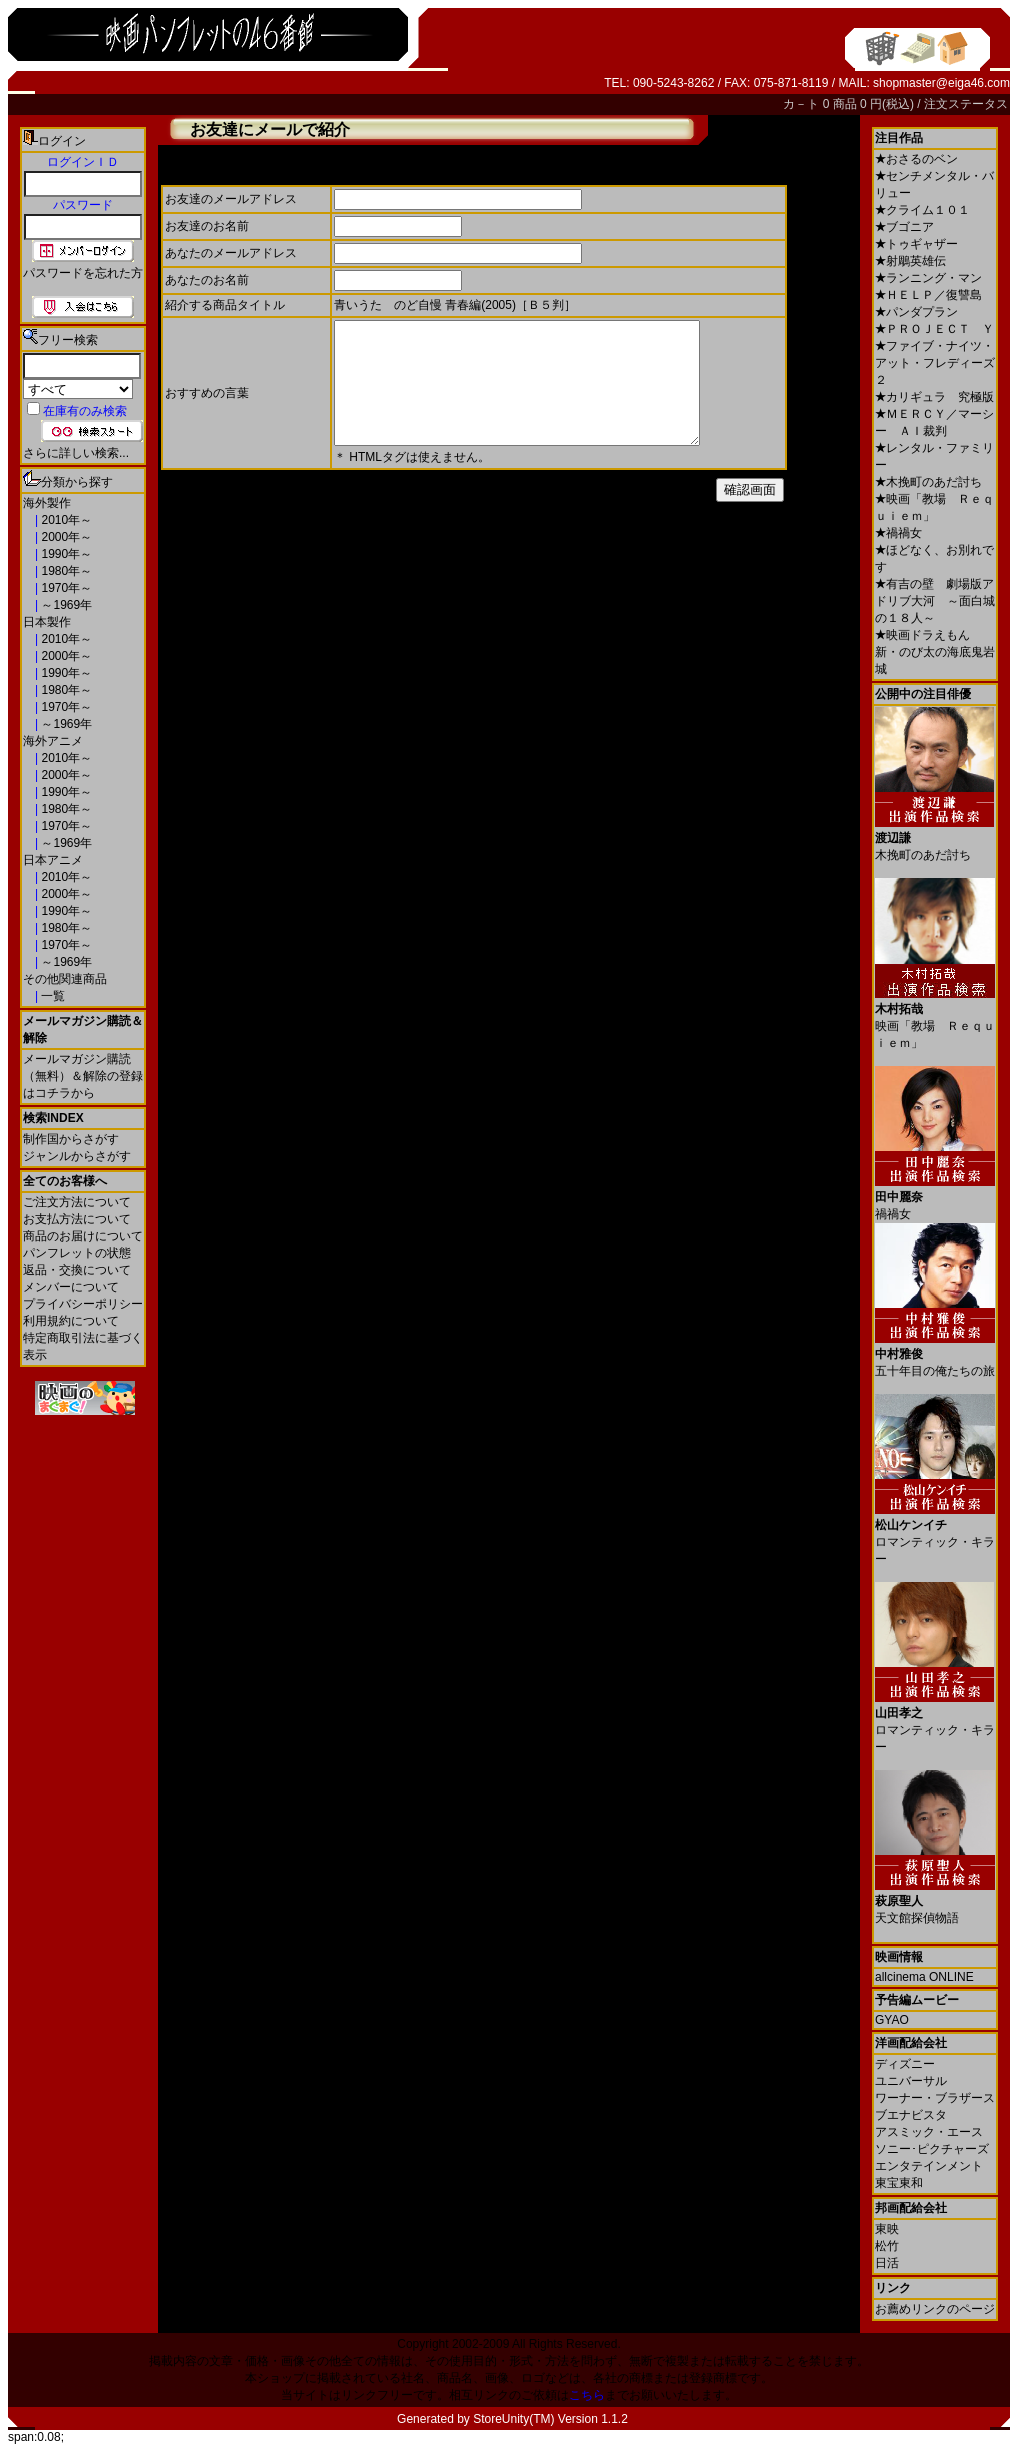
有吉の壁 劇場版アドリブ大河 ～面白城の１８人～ (935, 601)
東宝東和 (899, 2183)
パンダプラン (916, 312)
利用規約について (71, 1321)
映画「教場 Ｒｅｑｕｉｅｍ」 (935, 1018)
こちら (587, 2395)
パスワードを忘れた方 (83, 273)
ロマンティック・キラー (935, 1534)
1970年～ (65, 588)
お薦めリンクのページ (935, 2309)
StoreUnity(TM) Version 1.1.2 (550, 2419)
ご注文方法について (77, 1202)
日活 (887, 2263)
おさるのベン (916, 159)
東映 (887, 2229)
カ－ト (802, 104)
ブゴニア (904, 227)
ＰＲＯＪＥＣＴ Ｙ (934, 329)
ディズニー (905, 2064)
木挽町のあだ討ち (928, 482)
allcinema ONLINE (924, 1977)
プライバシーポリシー (83, 1304)
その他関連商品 (65, 979)
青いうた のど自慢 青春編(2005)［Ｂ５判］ (455, 305)
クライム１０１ (922, 210)
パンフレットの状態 (77, 1253)
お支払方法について (77, 1219)
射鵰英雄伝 (910, 261)
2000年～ (65, 537)
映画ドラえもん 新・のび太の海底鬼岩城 (935, 652)
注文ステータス (966, 104)
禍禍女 (898, 533)
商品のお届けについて (83, 1236)
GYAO (892, 2020)
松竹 (887, 2246)
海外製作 (47, 503)
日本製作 (47, 622)
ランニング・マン (928, 278)
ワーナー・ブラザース (935, 2098)
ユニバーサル (911, 2081)
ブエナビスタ (911, 2115)
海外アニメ (53, 741)
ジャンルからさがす (77, 1156)
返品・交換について (77, 1270)
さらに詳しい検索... (76, 453)
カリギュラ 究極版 (934, 397)
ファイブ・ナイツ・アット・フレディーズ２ (935, 363)
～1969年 (65, 605)
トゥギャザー (916, 244)
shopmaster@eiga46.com (941, 83)
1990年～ (65, 554)
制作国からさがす (71, 1139)
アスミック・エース (929, 2132)
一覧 (51, 996)
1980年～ (65, 571)
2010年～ (65, 520)
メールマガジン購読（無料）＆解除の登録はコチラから (83, 1076)
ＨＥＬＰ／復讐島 (928, 295)
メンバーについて (71, 1287)
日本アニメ (53, 860)
